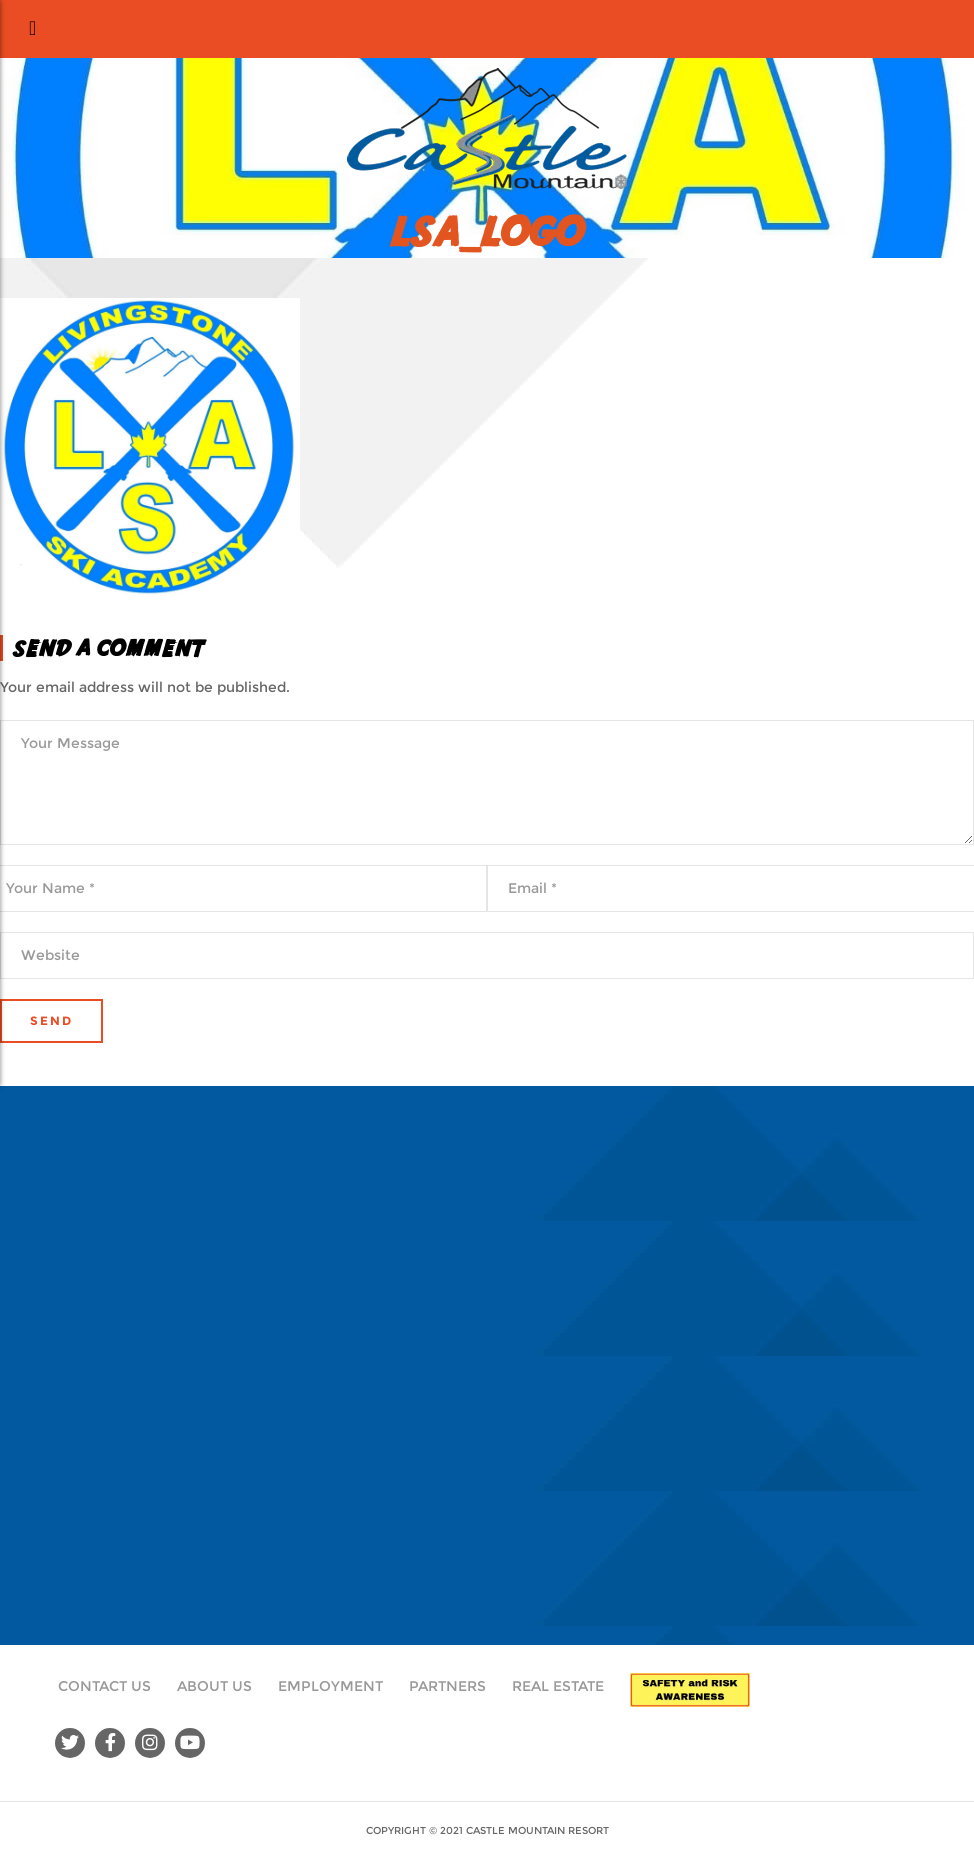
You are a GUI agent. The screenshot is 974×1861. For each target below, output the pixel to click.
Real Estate (558, 1686)
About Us (214, 1686)
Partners (447, 1686)
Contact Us (104, 1686)
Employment (330, 1686)
